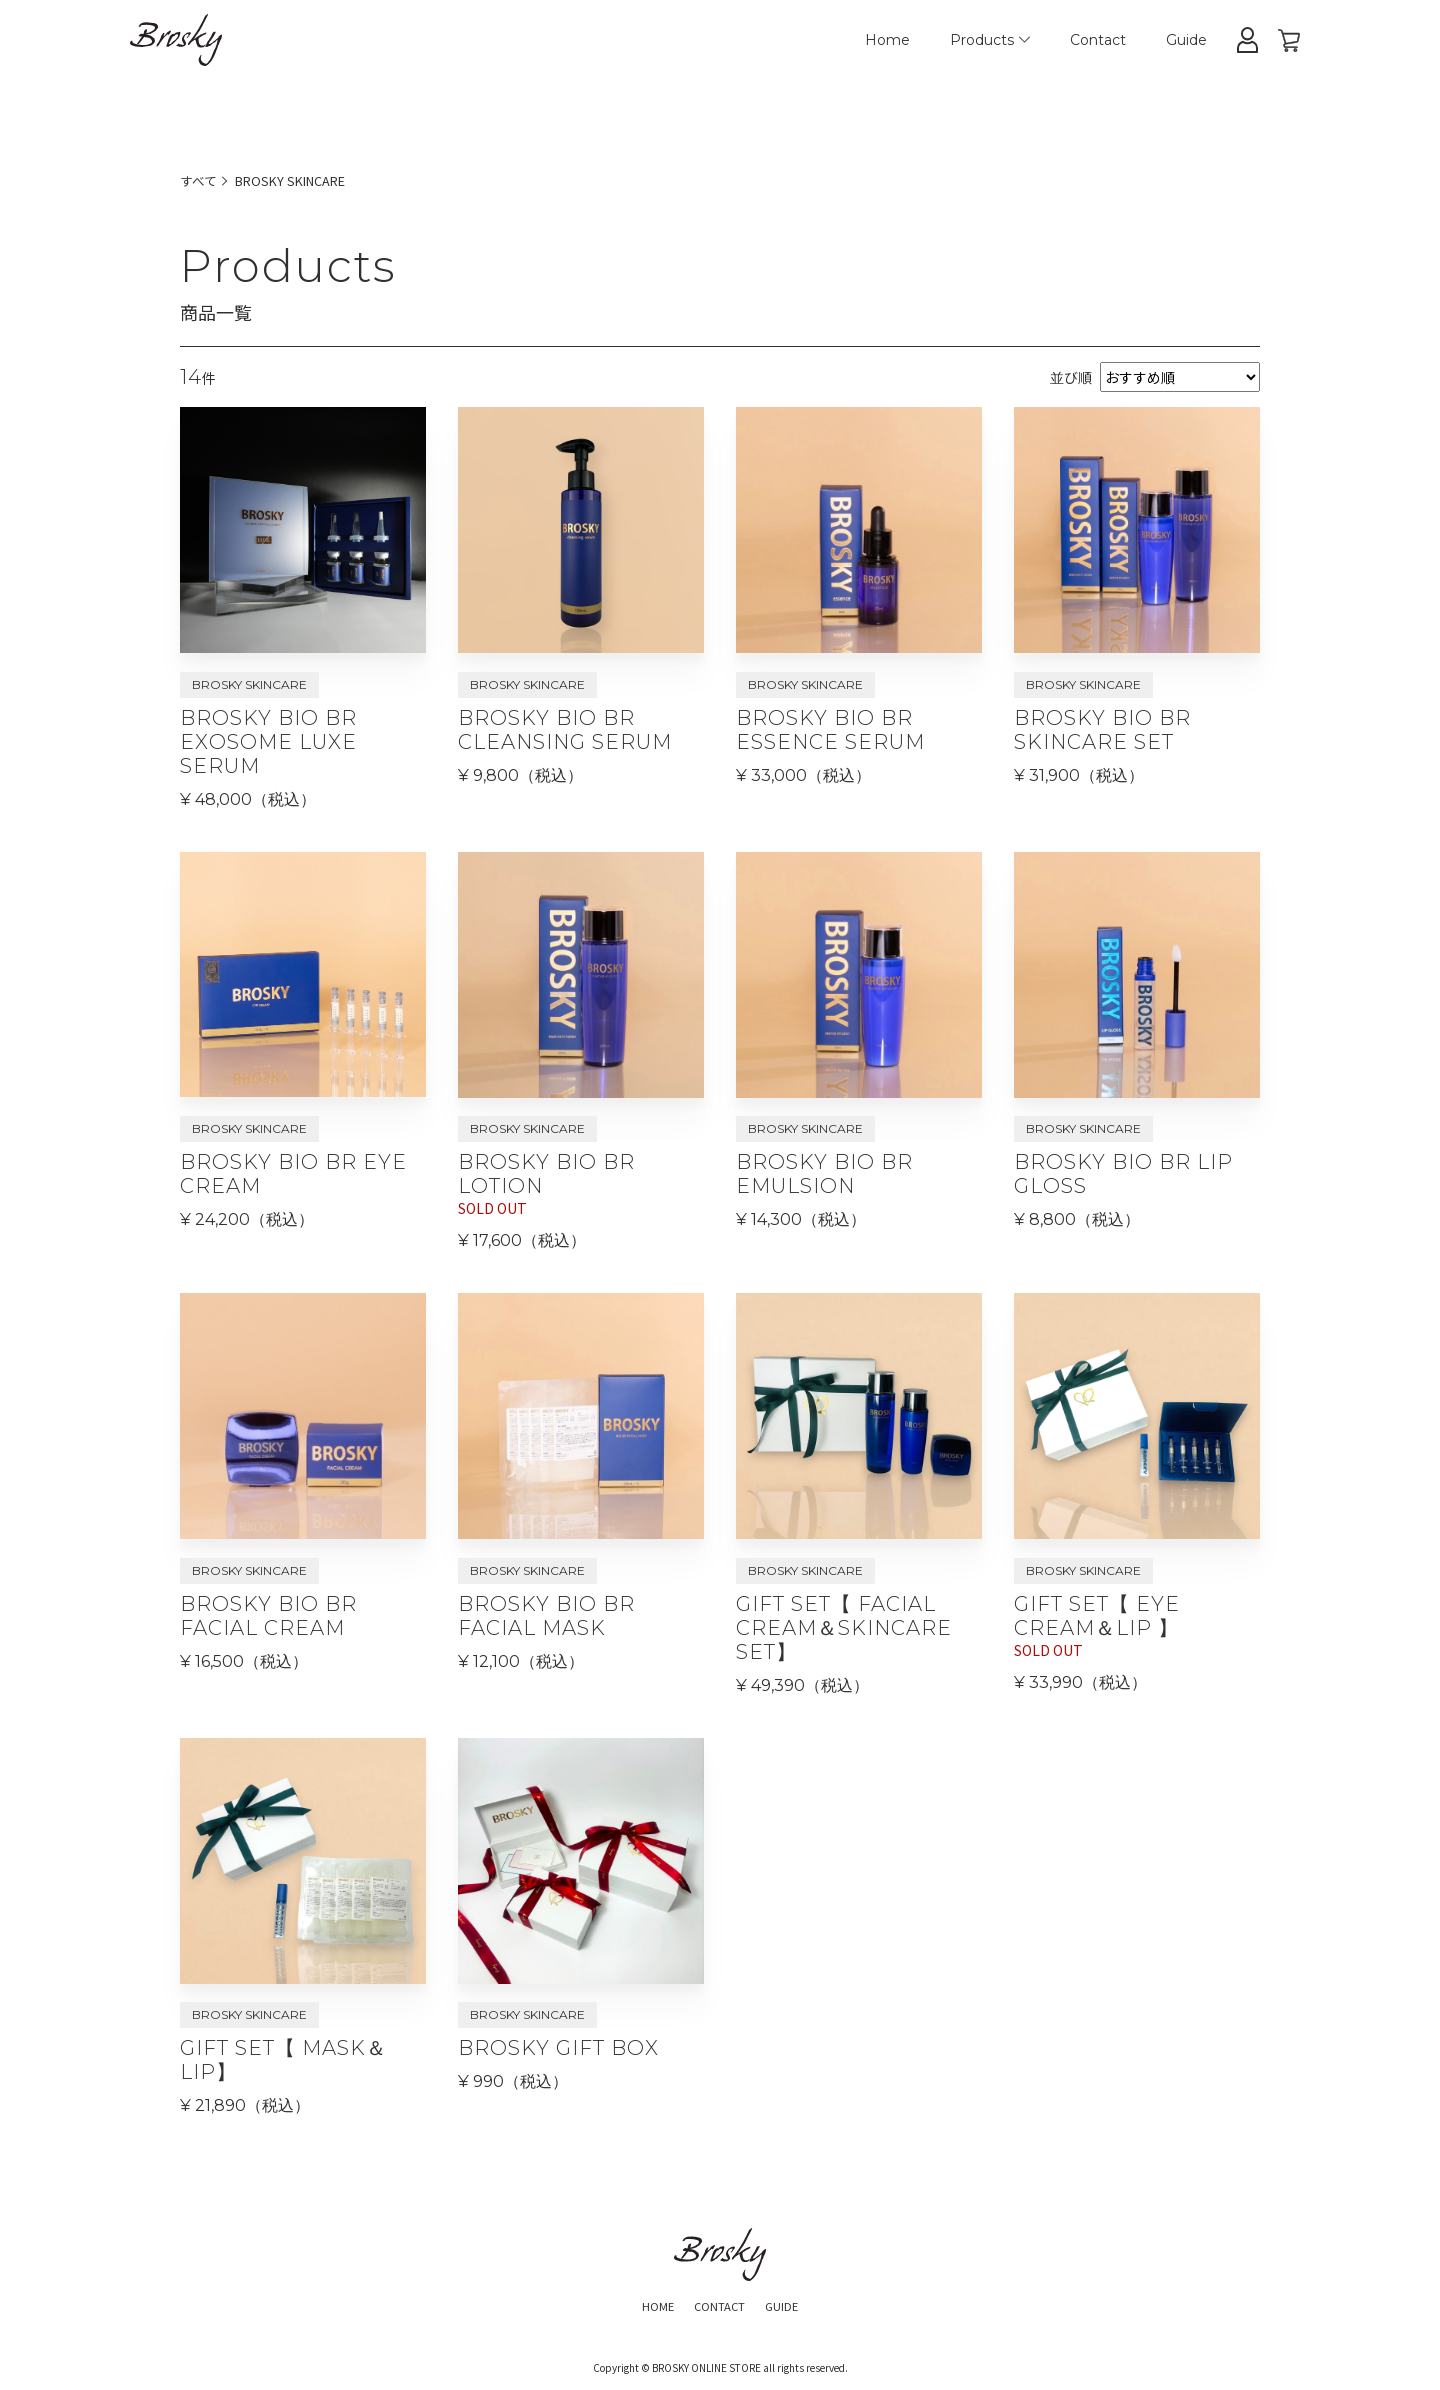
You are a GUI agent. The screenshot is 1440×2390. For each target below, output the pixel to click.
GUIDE (793, 2310)
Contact (1098, 40)
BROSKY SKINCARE (300, 180)
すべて (200, 180)
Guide (1186, 40)
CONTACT (719, 2310)
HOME (646, 2310)
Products (990, 40)
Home (887, 40)
